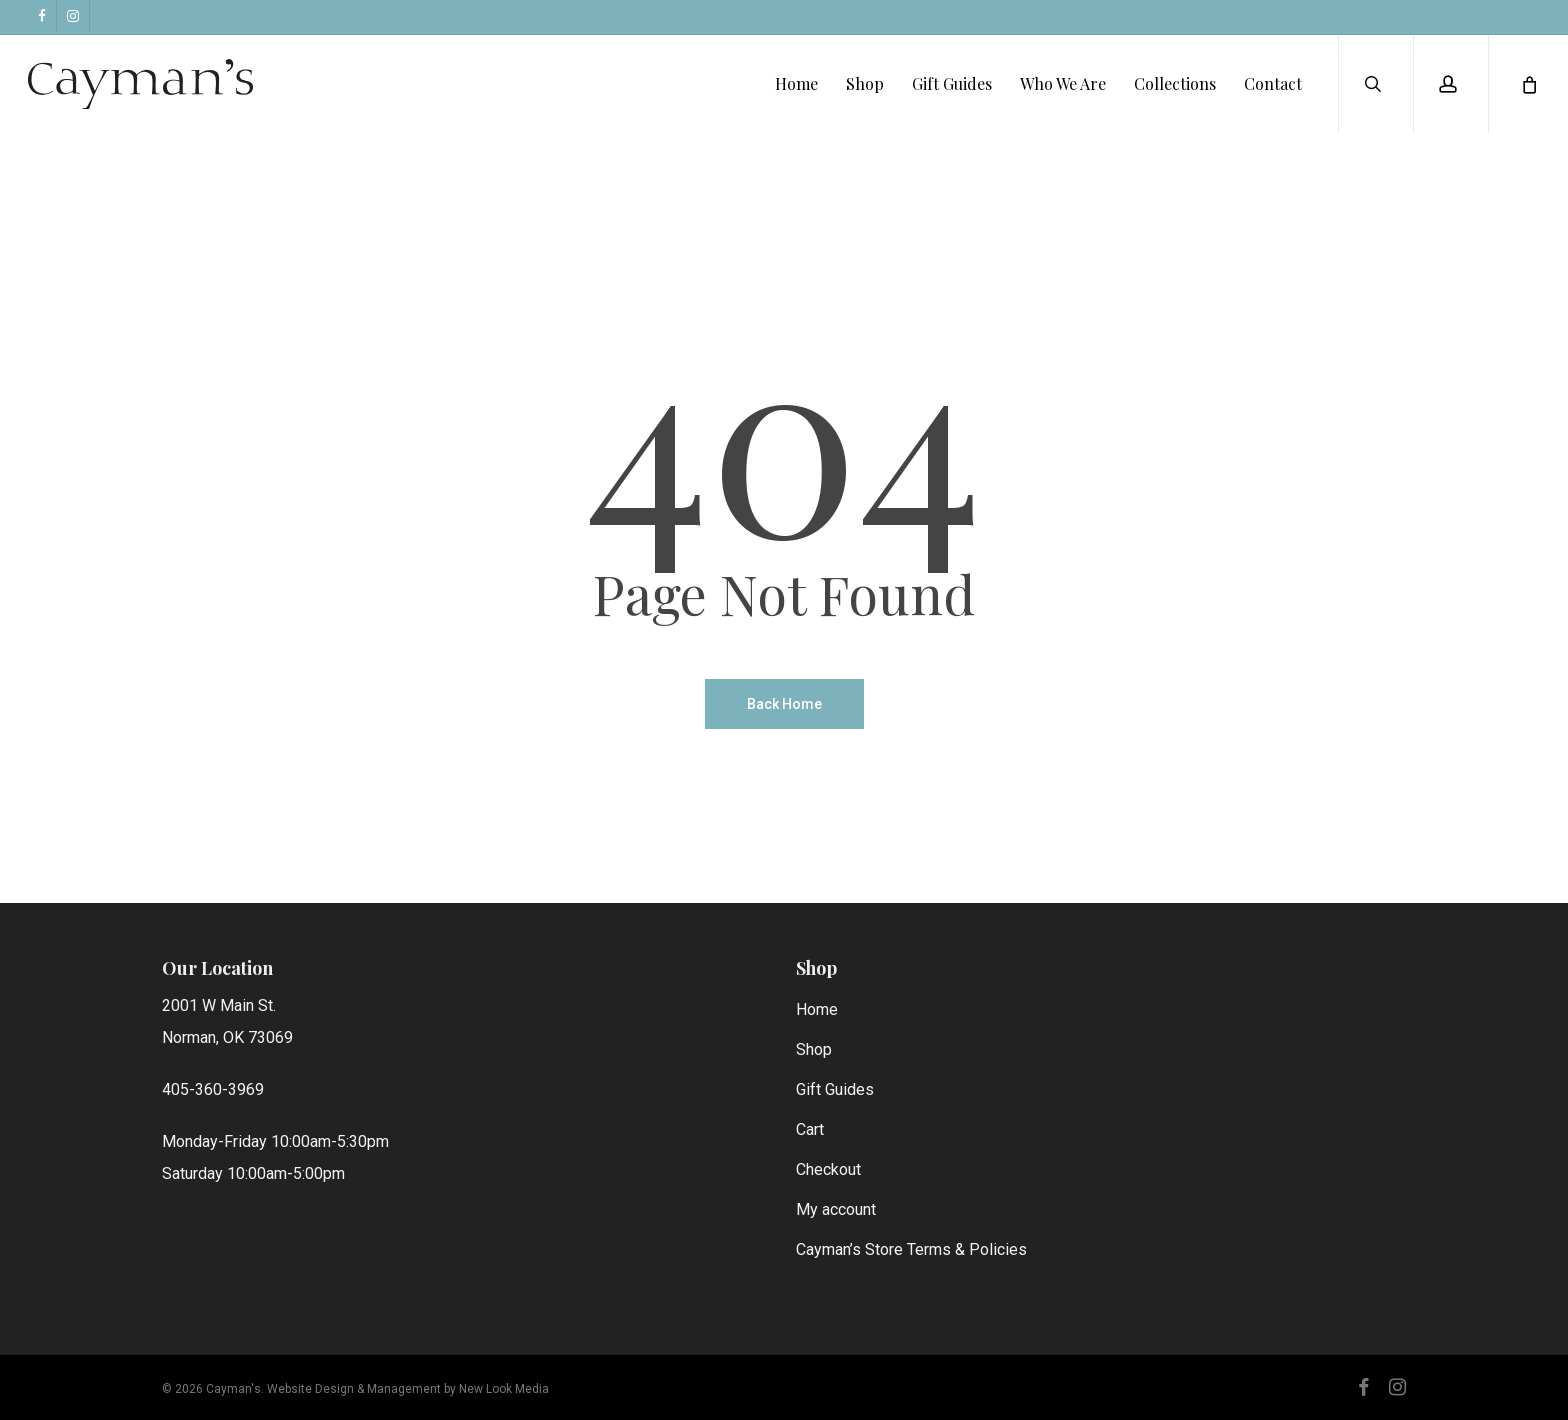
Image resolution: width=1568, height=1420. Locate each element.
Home (817, 1009)
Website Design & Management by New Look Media (408, 1389)
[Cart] (1528, 90)
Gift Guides (835, 1089)
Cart (810, 1129)
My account (836, 1209)
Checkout (828, 1169)
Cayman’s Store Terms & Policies (911, 1249)
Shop (814, 1049)
